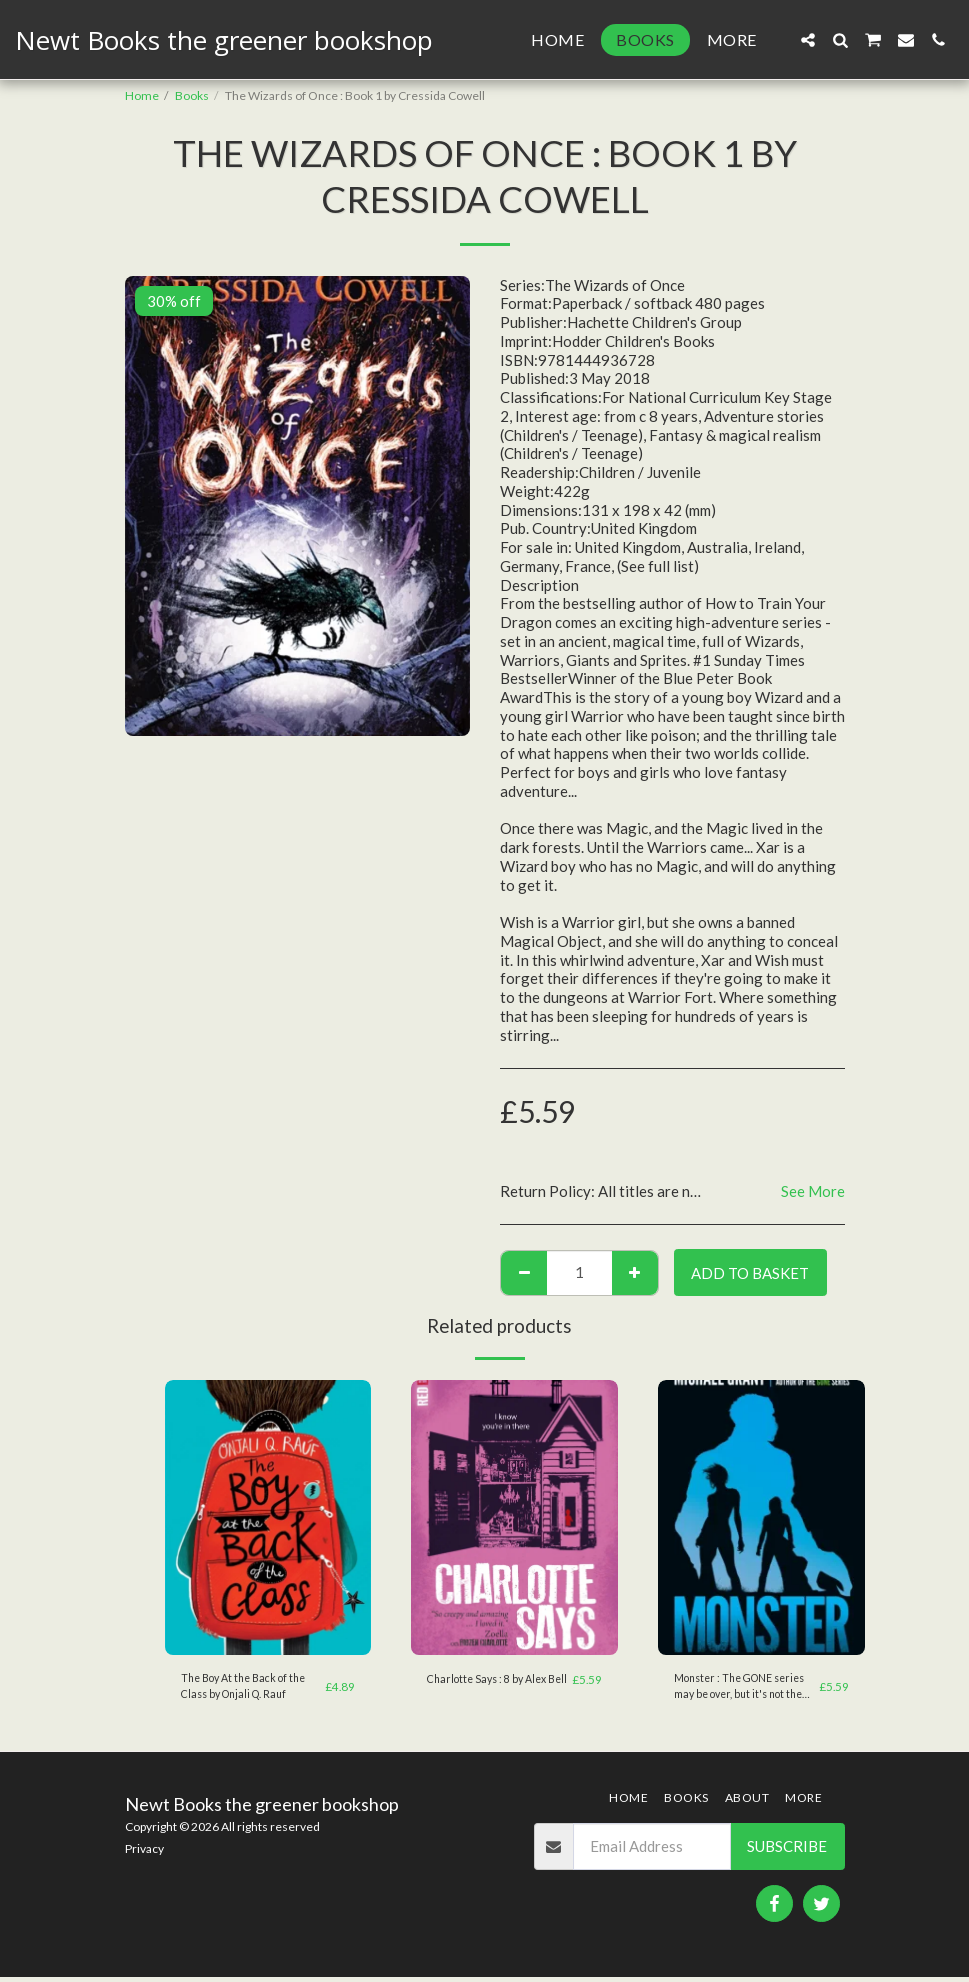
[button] (808, 40)
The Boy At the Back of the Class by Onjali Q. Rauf (250, 1688)
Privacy (144, 1852)
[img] (268, 1518)
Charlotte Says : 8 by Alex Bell (492, 1688)
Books (192, 95)
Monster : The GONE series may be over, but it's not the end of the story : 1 (744, 1689)
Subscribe (787, 1851)
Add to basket (750, 1273)
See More (813, 1191)
